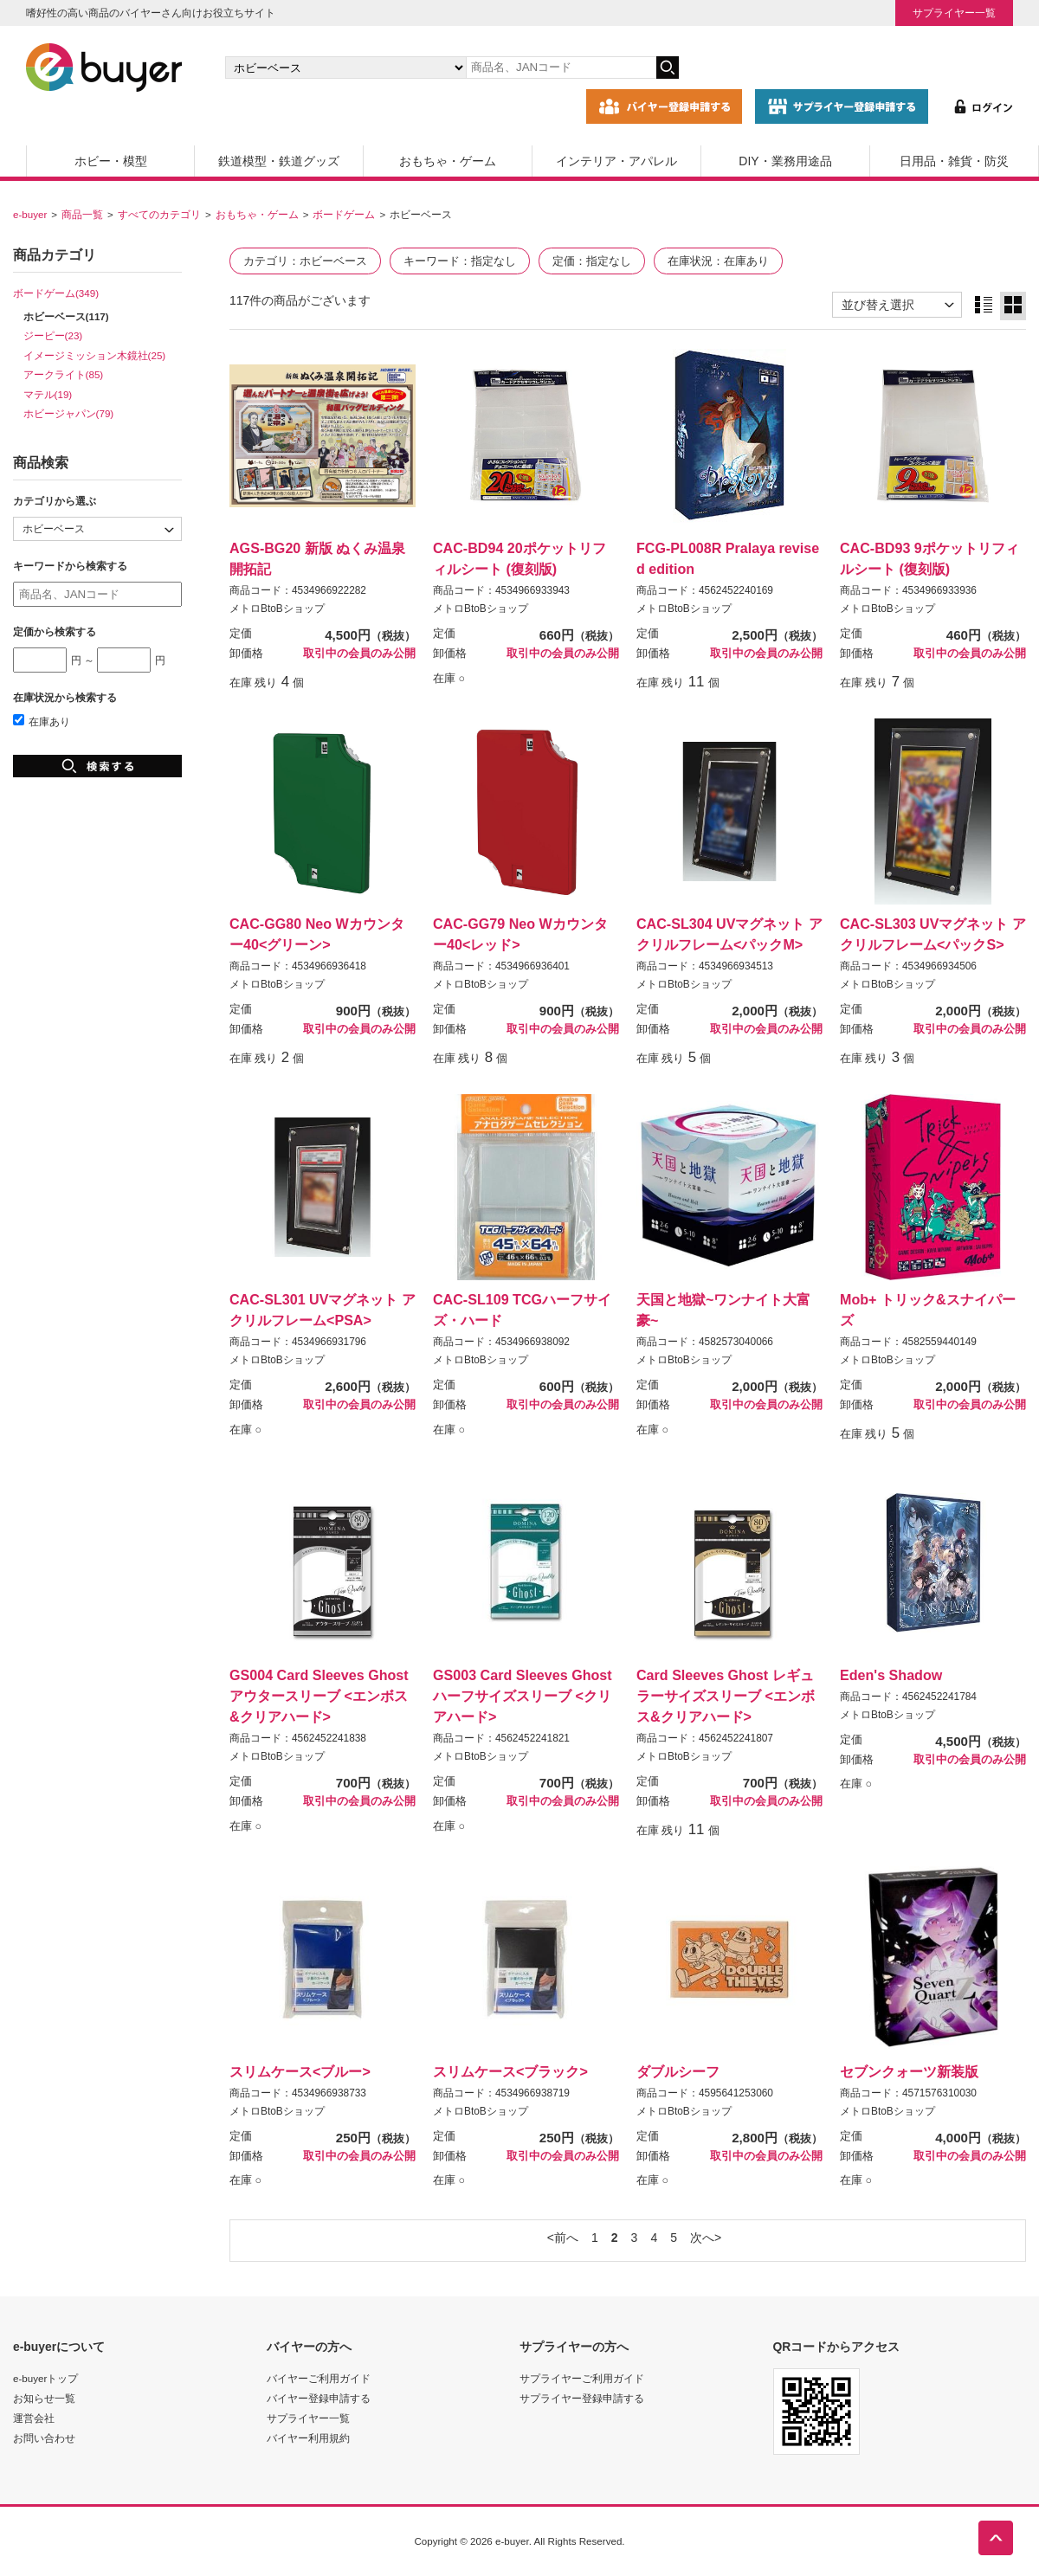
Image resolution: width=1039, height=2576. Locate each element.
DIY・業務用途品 (785, 161)
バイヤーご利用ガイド (319, 2378)
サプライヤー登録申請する (582, 2398)
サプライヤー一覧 (954, 12)
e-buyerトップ (45, 2378)
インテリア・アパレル (616, 161)
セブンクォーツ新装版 (909, 2071)
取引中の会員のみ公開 (359, 653)
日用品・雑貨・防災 (954, 161)
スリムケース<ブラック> (510, 2071)
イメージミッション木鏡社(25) (94, 355)
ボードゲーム (344, 214)
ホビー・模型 (110, 161)
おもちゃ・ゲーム (447, 161)
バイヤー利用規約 (308, 2438)
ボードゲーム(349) (56, 293)
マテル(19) (48, 394)
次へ (702, 2237)
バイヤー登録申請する (319, 2398)
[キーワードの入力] (561, 67)
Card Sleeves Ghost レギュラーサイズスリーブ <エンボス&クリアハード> (725, 1695)
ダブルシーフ (678, 2071)
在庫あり (41, 721)
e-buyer (30, 214)
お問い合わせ (44, 2438)
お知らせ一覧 (44, 2398)
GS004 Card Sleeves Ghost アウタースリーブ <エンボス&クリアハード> (319, 1695)
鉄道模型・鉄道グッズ (278, 161)
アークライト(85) (63, 374)
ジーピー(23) (53, 335)
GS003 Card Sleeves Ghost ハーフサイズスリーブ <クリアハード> (522, 1695)
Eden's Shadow (891, 1675)
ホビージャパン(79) (68, 413)
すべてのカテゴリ (159, 214)
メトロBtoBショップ (277, 608)
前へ (566, 2237)
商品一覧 (82, 214)
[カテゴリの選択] (345, 67)
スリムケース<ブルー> (300, 2071)
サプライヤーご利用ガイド (582, 2378)
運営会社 (34, 2418)
